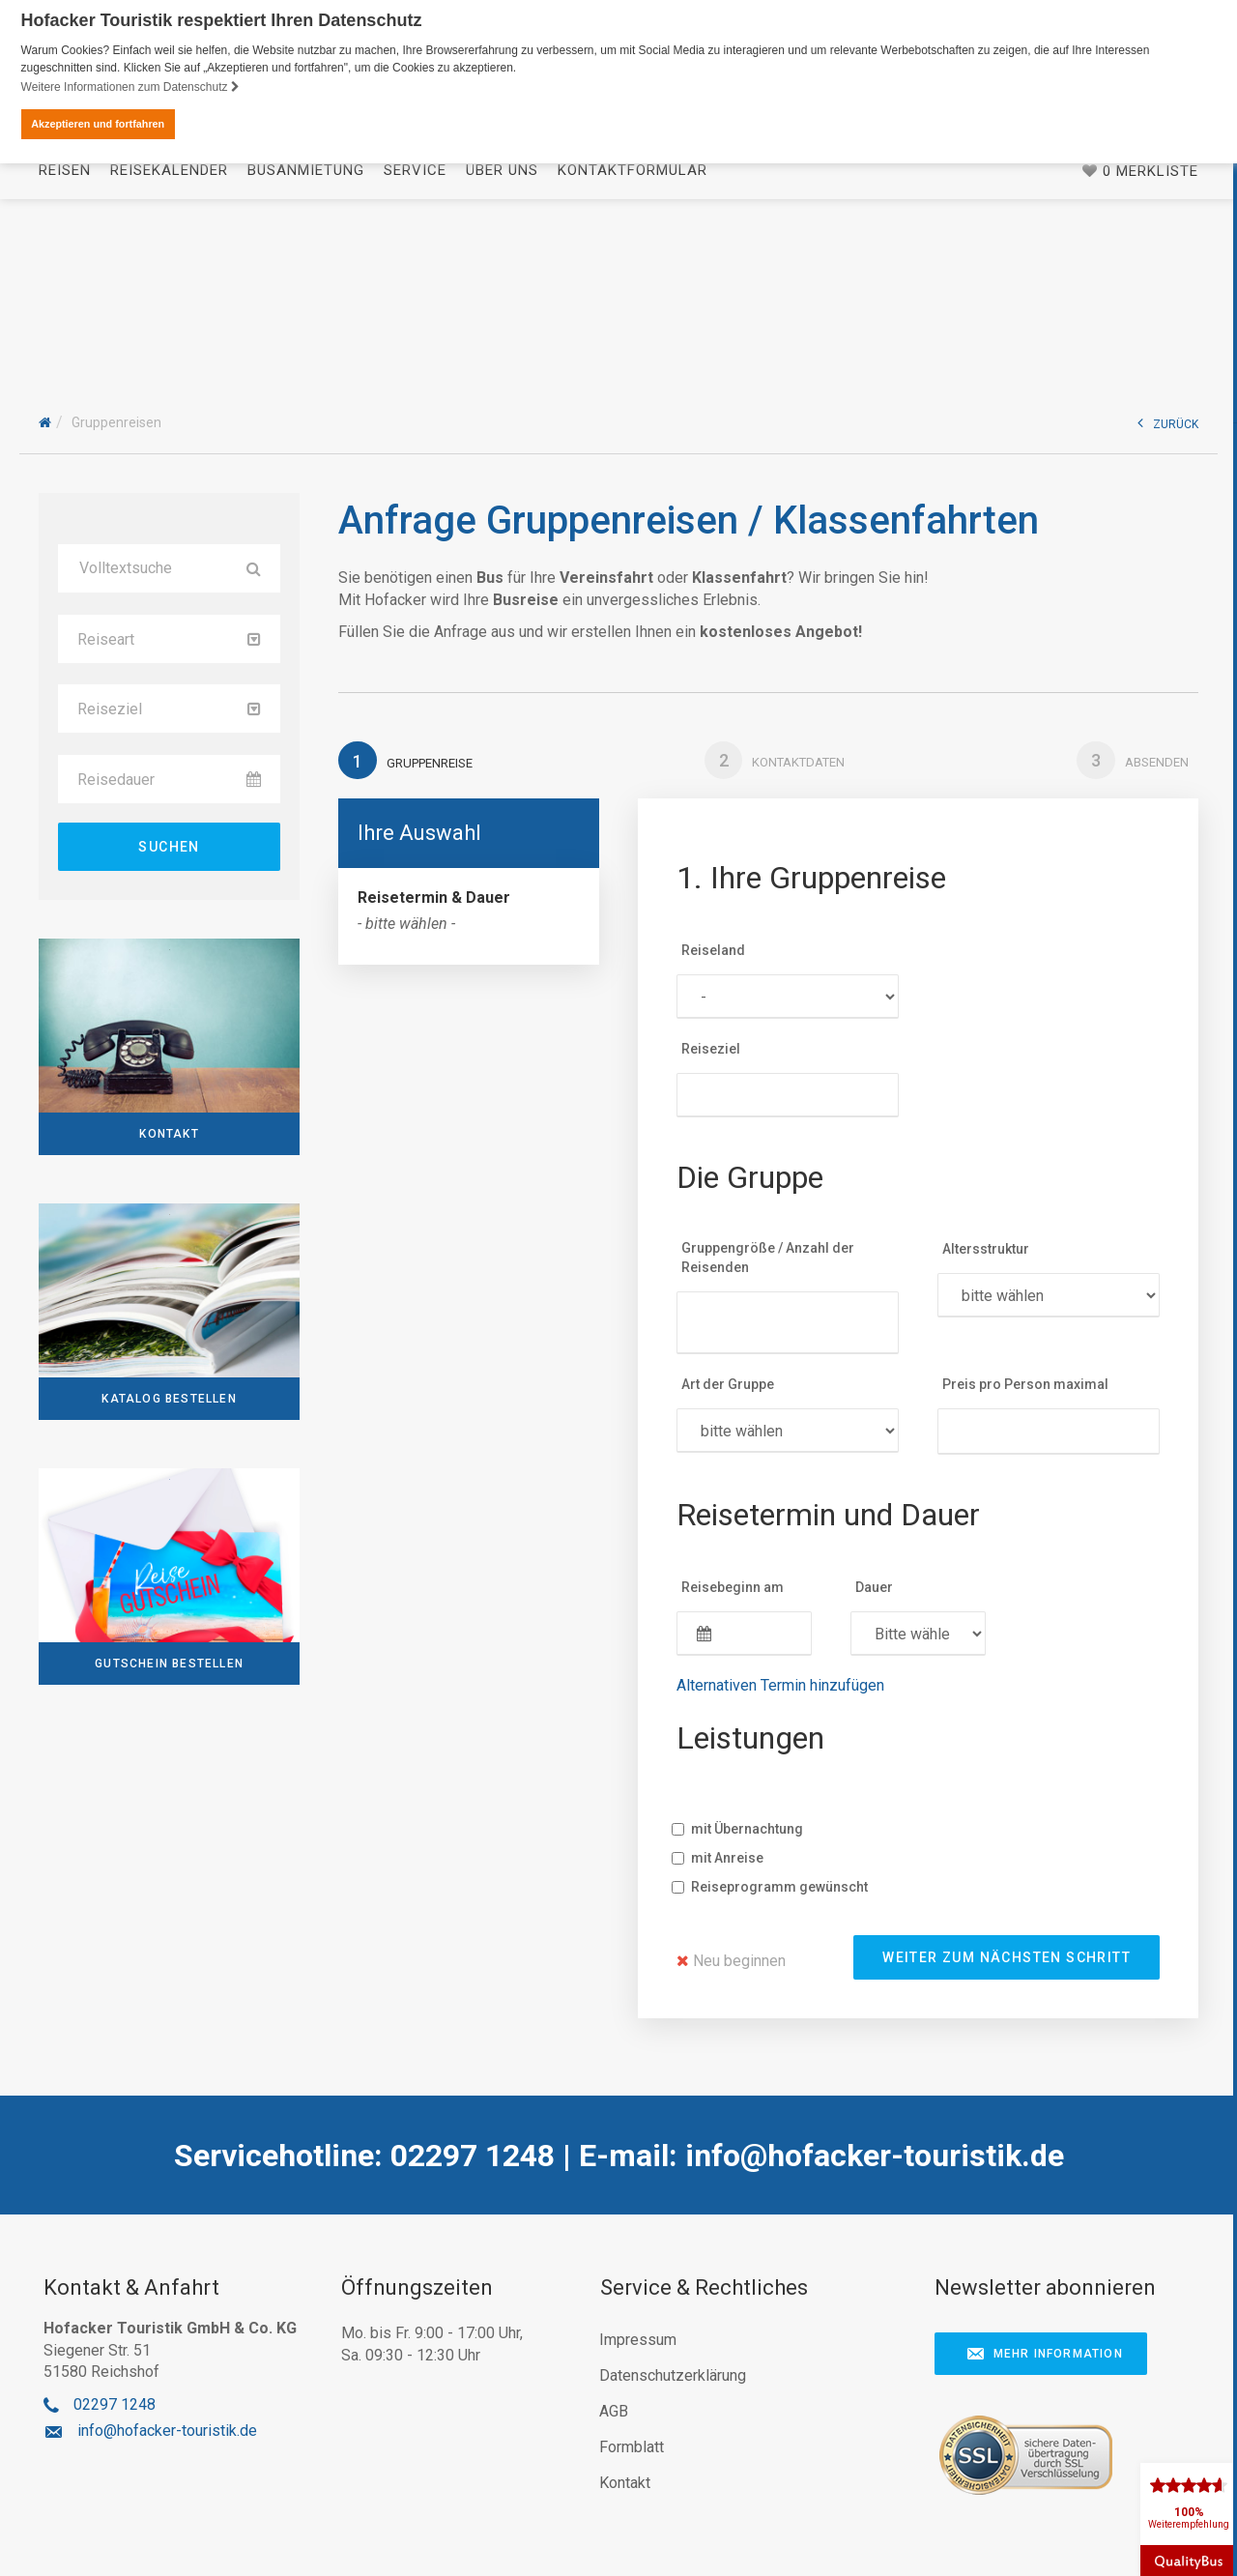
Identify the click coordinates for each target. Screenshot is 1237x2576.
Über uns (502, 333)
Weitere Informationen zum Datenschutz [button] (130, 87)
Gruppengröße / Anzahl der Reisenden (767, 1258)
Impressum (637, 2339)
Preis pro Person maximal (1025, 1385)
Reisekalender (169, 333)
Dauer (874, 1587)
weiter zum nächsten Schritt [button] (1006, 1957)
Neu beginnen (731, 1961)
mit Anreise (724, 1858)
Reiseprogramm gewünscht (777, 1887)
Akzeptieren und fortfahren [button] (97, 124)
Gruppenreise (405, 759)
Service (415, 333)
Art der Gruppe (727, 1385)
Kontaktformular (632, 333)
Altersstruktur (985, 1250)
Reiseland (713, 950)
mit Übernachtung (744, 1829)
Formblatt (631, 2447)
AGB (613, 2411)
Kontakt (624, 2483)
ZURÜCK (1167, 424)
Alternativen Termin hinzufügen (780, 1685)
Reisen (65, 333)
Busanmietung (305, 333)
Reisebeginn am (732, 1587)
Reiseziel (710, 1048)
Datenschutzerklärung (672, 2375)
